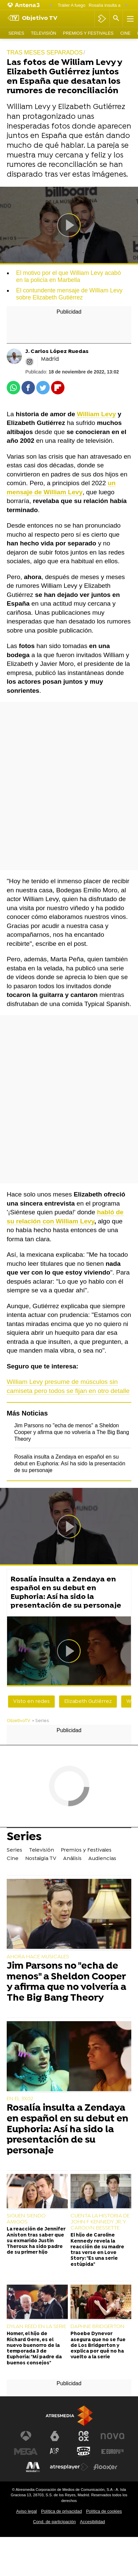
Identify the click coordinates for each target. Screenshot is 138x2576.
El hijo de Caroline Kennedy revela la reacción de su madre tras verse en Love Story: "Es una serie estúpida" (97, 2249)
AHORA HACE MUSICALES (38, 1957)
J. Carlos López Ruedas (57, 352)
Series (16, 33)
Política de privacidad (61, 2511)
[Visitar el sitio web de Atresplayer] (69, 2467)
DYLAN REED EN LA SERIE (36, 2326)
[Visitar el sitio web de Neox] (83, 2436)
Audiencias (102, 1858)
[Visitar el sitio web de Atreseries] (54, 2451)
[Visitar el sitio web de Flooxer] (105, 2467)
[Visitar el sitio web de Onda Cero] (83, 2451)
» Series (40, 1721)
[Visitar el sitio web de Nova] (112, 2436)
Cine (125, 33)
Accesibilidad (92, 2521)
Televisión (43, 33)
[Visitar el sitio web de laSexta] (54, 2436)
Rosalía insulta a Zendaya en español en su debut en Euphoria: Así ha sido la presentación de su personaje (69, 1463)
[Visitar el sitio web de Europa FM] (112, 2451)
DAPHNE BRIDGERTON (98, 2326)
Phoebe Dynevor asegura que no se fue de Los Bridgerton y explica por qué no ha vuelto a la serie (98, 2345)
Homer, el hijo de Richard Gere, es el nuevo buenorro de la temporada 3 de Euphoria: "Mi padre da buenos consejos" (34, 2348)
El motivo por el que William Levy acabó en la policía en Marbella (68, 276)
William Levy (96, 414)
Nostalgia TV (40, 1858)
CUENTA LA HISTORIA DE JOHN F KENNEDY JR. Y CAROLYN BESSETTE (100, 2222)
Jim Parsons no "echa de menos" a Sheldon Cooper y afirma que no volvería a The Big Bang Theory (71, 1432)
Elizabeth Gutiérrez (88, 1701)
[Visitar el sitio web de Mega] (26, 2451)
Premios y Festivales (88, 33)
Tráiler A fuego (71, 5)
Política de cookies (104, 2511)
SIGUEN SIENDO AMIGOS (26, 2219)
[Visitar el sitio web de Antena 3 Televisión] (26, 2436)
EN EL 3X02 (20, 2099)
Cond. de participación (54, 2521)
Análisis (72, 1858)
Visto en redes (31, 1701)
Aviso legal (26, 2511)
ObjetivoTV (18, 1721)
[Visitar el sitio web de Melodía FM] (33, 2467)
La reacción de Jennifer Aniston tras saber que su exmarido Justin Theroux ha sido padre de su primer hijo (36, 2240)
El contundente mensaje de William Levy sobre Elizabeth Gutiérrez (69, 294)
